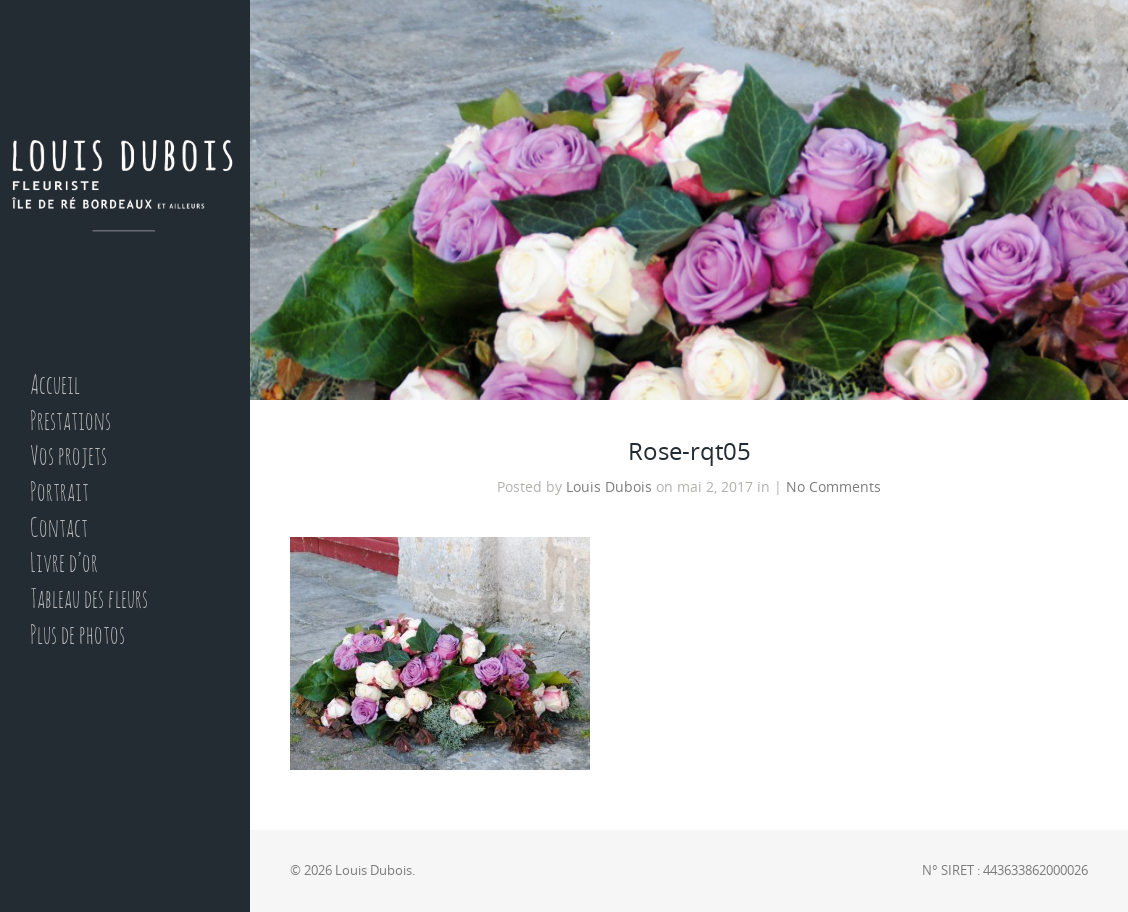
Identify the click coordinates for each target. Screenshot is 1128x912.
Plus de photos (77, 636)
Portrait (59, 493)
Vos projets (68, 457)
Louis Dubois (609, 487)
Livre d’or (64, 564)
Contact (59, 529)
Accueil (55, 386)
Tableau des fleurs (89, 600)
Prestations (70, 422)
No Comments (833, 487)
